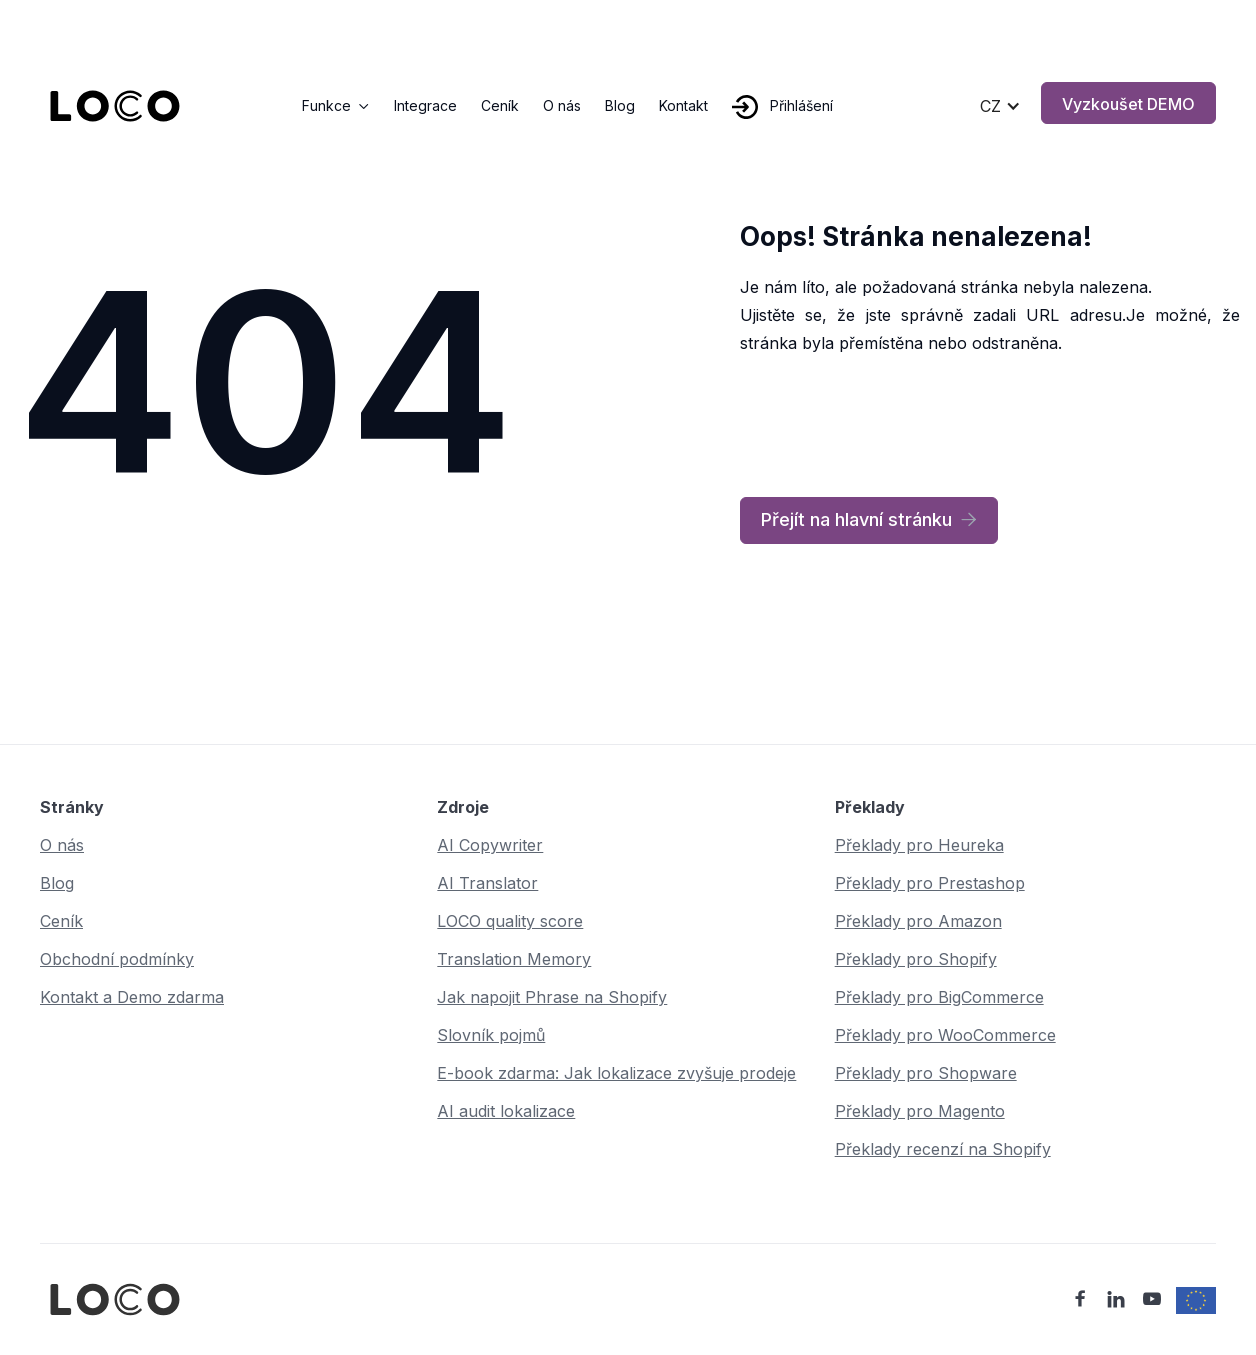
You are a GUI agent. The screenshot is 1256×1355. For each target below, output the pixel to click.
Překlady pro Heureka (919, 845)
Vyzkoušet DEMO (1128, 104)
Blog (620, 105)
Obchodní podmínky (117, 959)
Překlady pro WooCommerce (945, 1035)
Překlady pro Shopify (916, 959)
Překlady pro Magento (920, 1111)
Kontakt (683, 105)
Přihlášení (801, 105)
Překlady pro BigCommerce (939, 997)
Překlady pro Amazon (918, 921)
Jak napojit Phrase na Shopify (552, 997)
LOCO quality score (510, 921)
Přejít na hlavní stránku (869, 520)
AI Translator (487, 883)
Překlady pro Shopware (926, 1073)
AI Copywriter (490, 845)
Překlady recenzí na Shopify (943, 1149)
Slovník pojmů (491, 1035)
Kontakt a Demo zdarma (132, 997)
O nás (562, 105)
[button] (336, 106)
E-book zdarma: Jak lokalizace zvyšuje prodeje (616, 1073)
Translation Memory (514, 959)
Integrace (425, 105)
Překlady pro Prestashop (930, 883)
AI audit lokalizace (506, 1111)
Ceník (500, 105)
